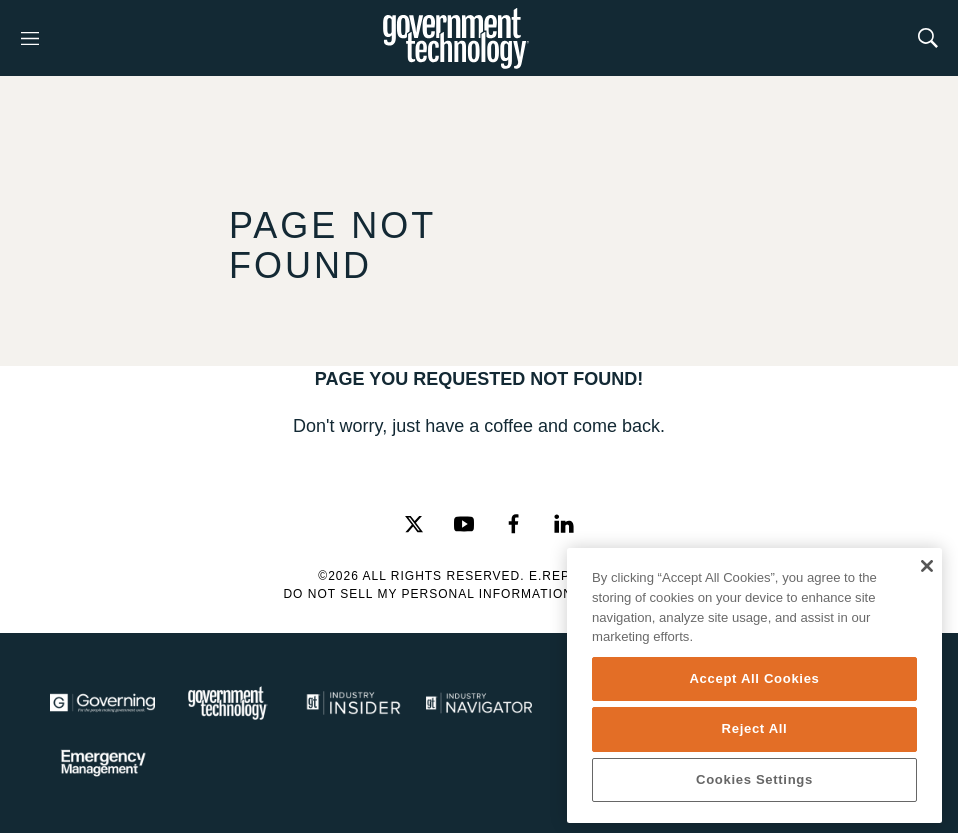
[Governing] (102, 703)
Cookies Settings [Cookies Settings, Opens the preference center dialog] (754, 779)
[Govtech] (227, 703)
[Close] (926, 566)
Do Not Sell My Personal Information (428, 594)
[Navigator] (478, 703)
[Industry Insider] (353, 703)
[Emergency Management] (102, 763)
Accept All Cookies (754, 678)
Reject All (755, 728)
